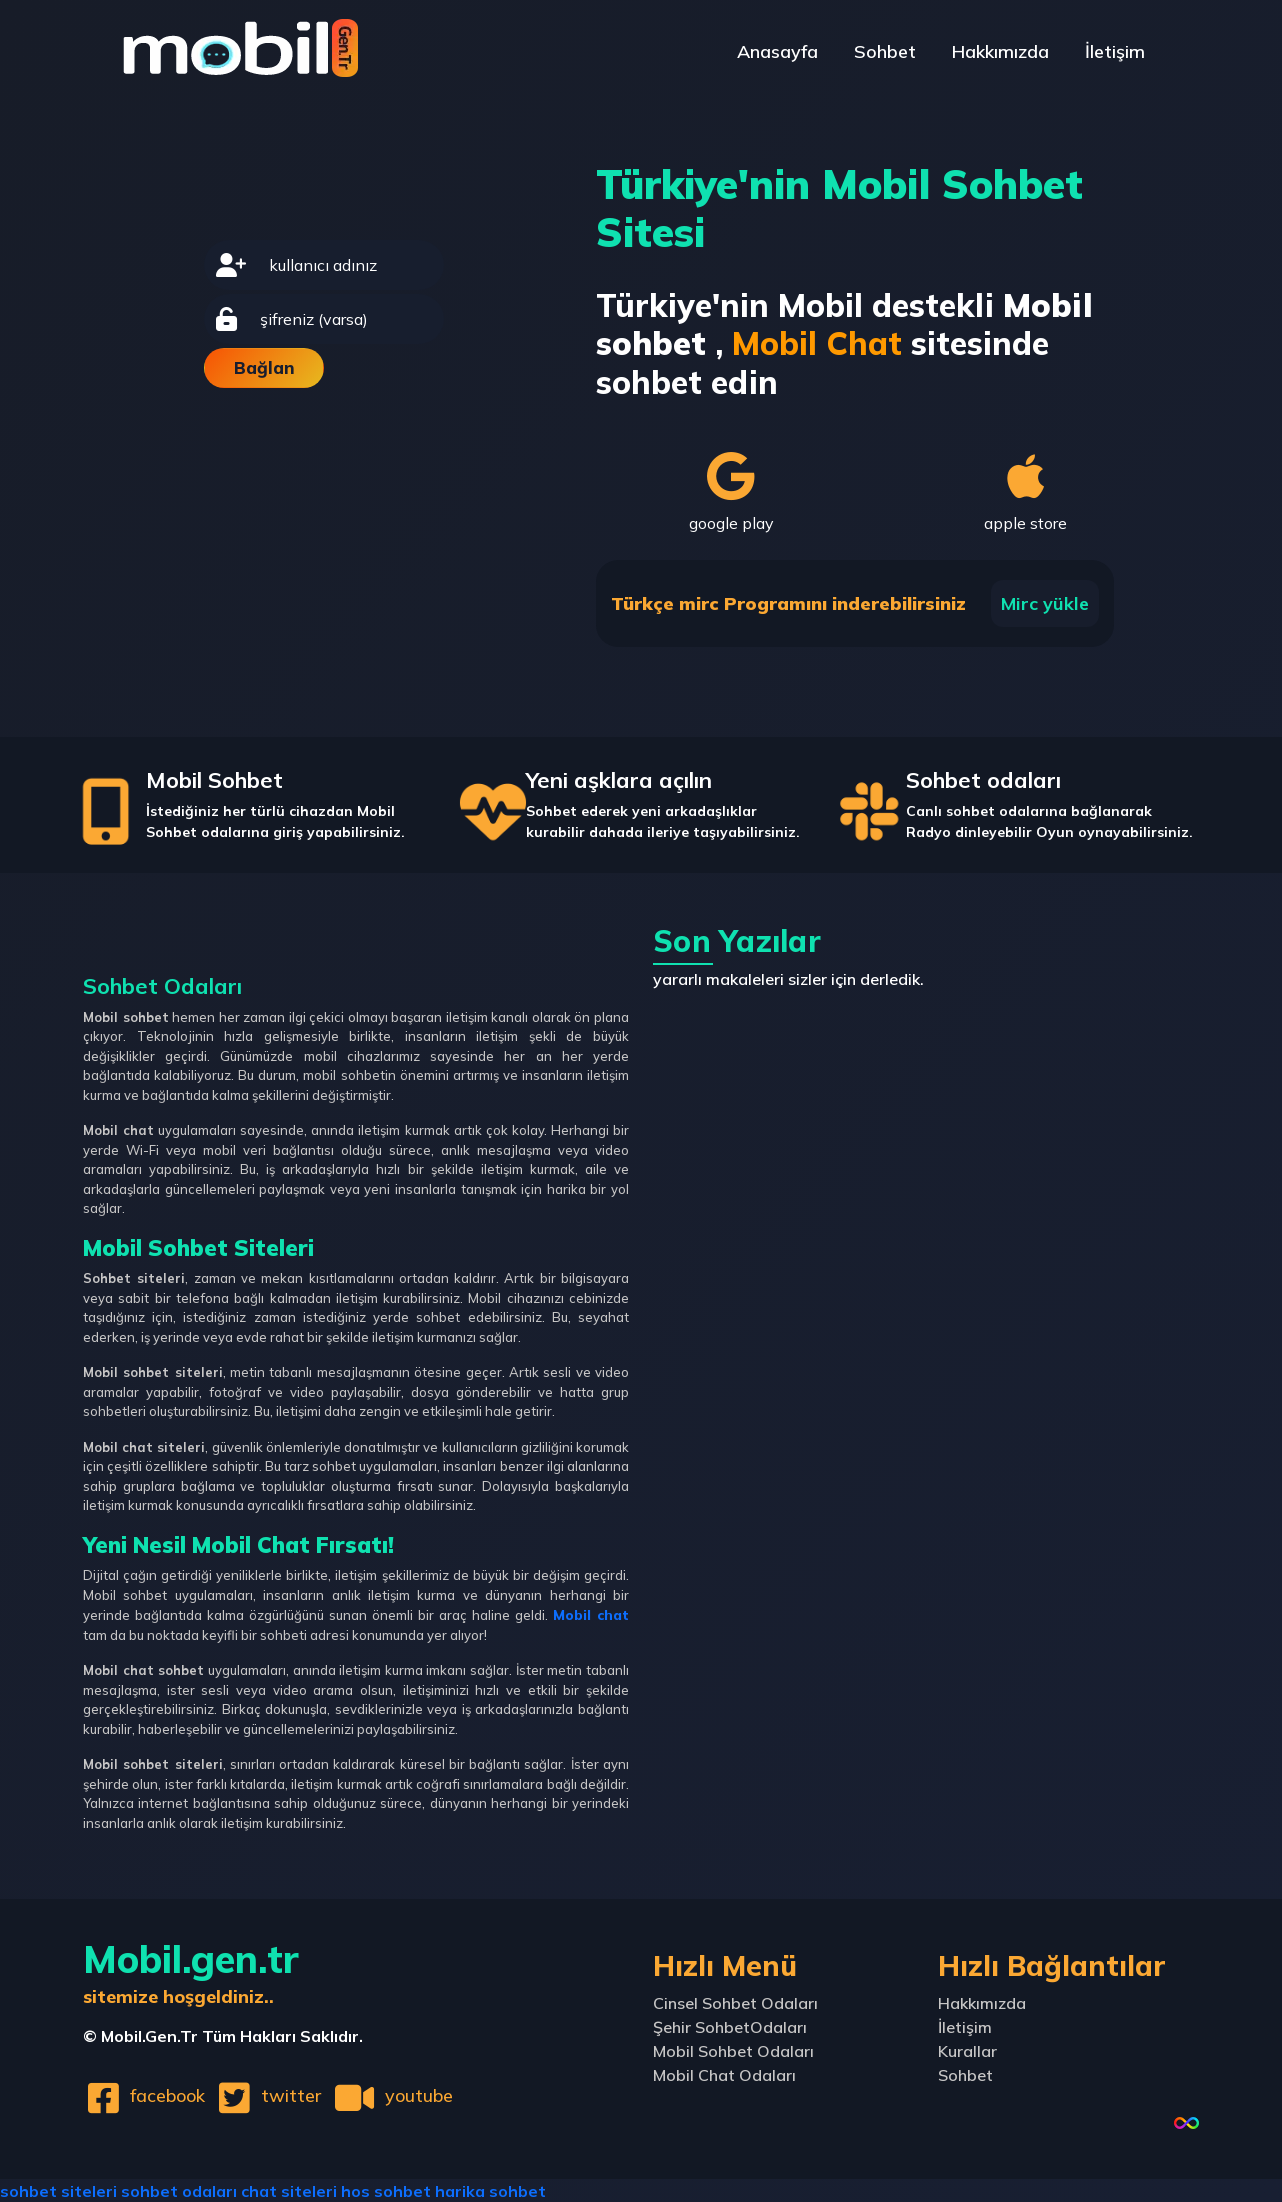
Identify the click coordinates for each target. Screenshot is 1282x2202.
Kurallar (967, 2050)
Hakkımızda (987, 54)
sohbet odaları (179, 2190)
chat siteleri (289, 2190)
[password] (346, 319)
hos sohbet (386, 2190)
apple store (1026, 492)
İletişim (1111, 54)
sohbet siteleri (58, 2190)
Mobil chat (593, 1614)
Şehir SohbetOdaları (730, 2026)
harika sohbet (490, 2190)
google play (731, 492)
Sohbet (863, 54)
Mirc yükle (1045, 603)
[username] (350, 265)
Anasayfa (746, 54)
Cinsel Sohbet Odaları (735, 2002)
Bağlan (264, 367)
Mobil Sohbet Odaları (733, 2050)
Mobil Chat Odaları (724, 2074)
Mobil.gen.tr (191, 1970)
